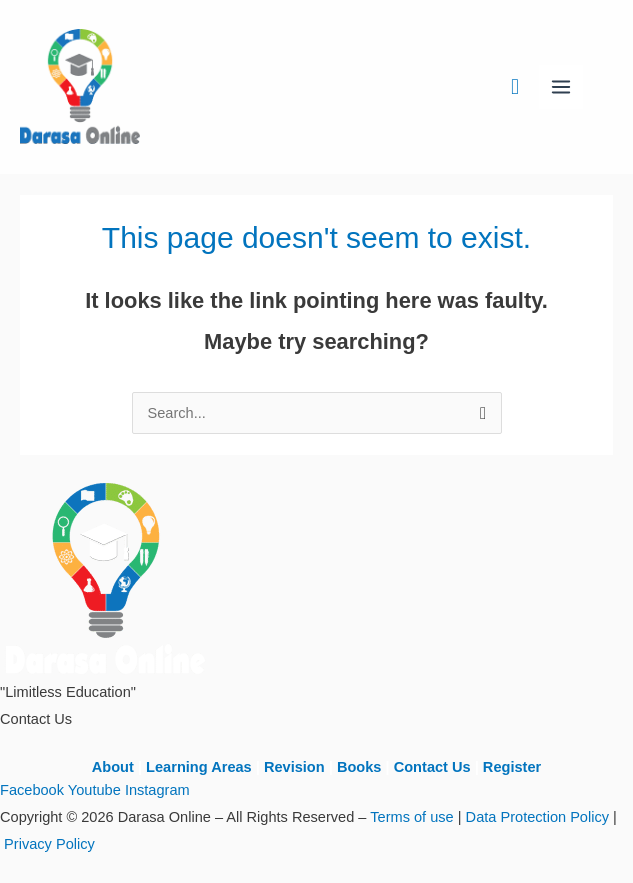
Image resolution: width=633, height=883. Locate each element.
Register (512, 767)
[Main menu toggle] (561, 87)
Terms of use (411, 817)
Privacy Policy (49, 844)
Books (359, 767)
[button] (515, 87)
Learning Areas (199, 767)
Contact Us (432, 767)
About (113, 767)
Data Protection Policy (537, 817)
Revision (294, 767)
